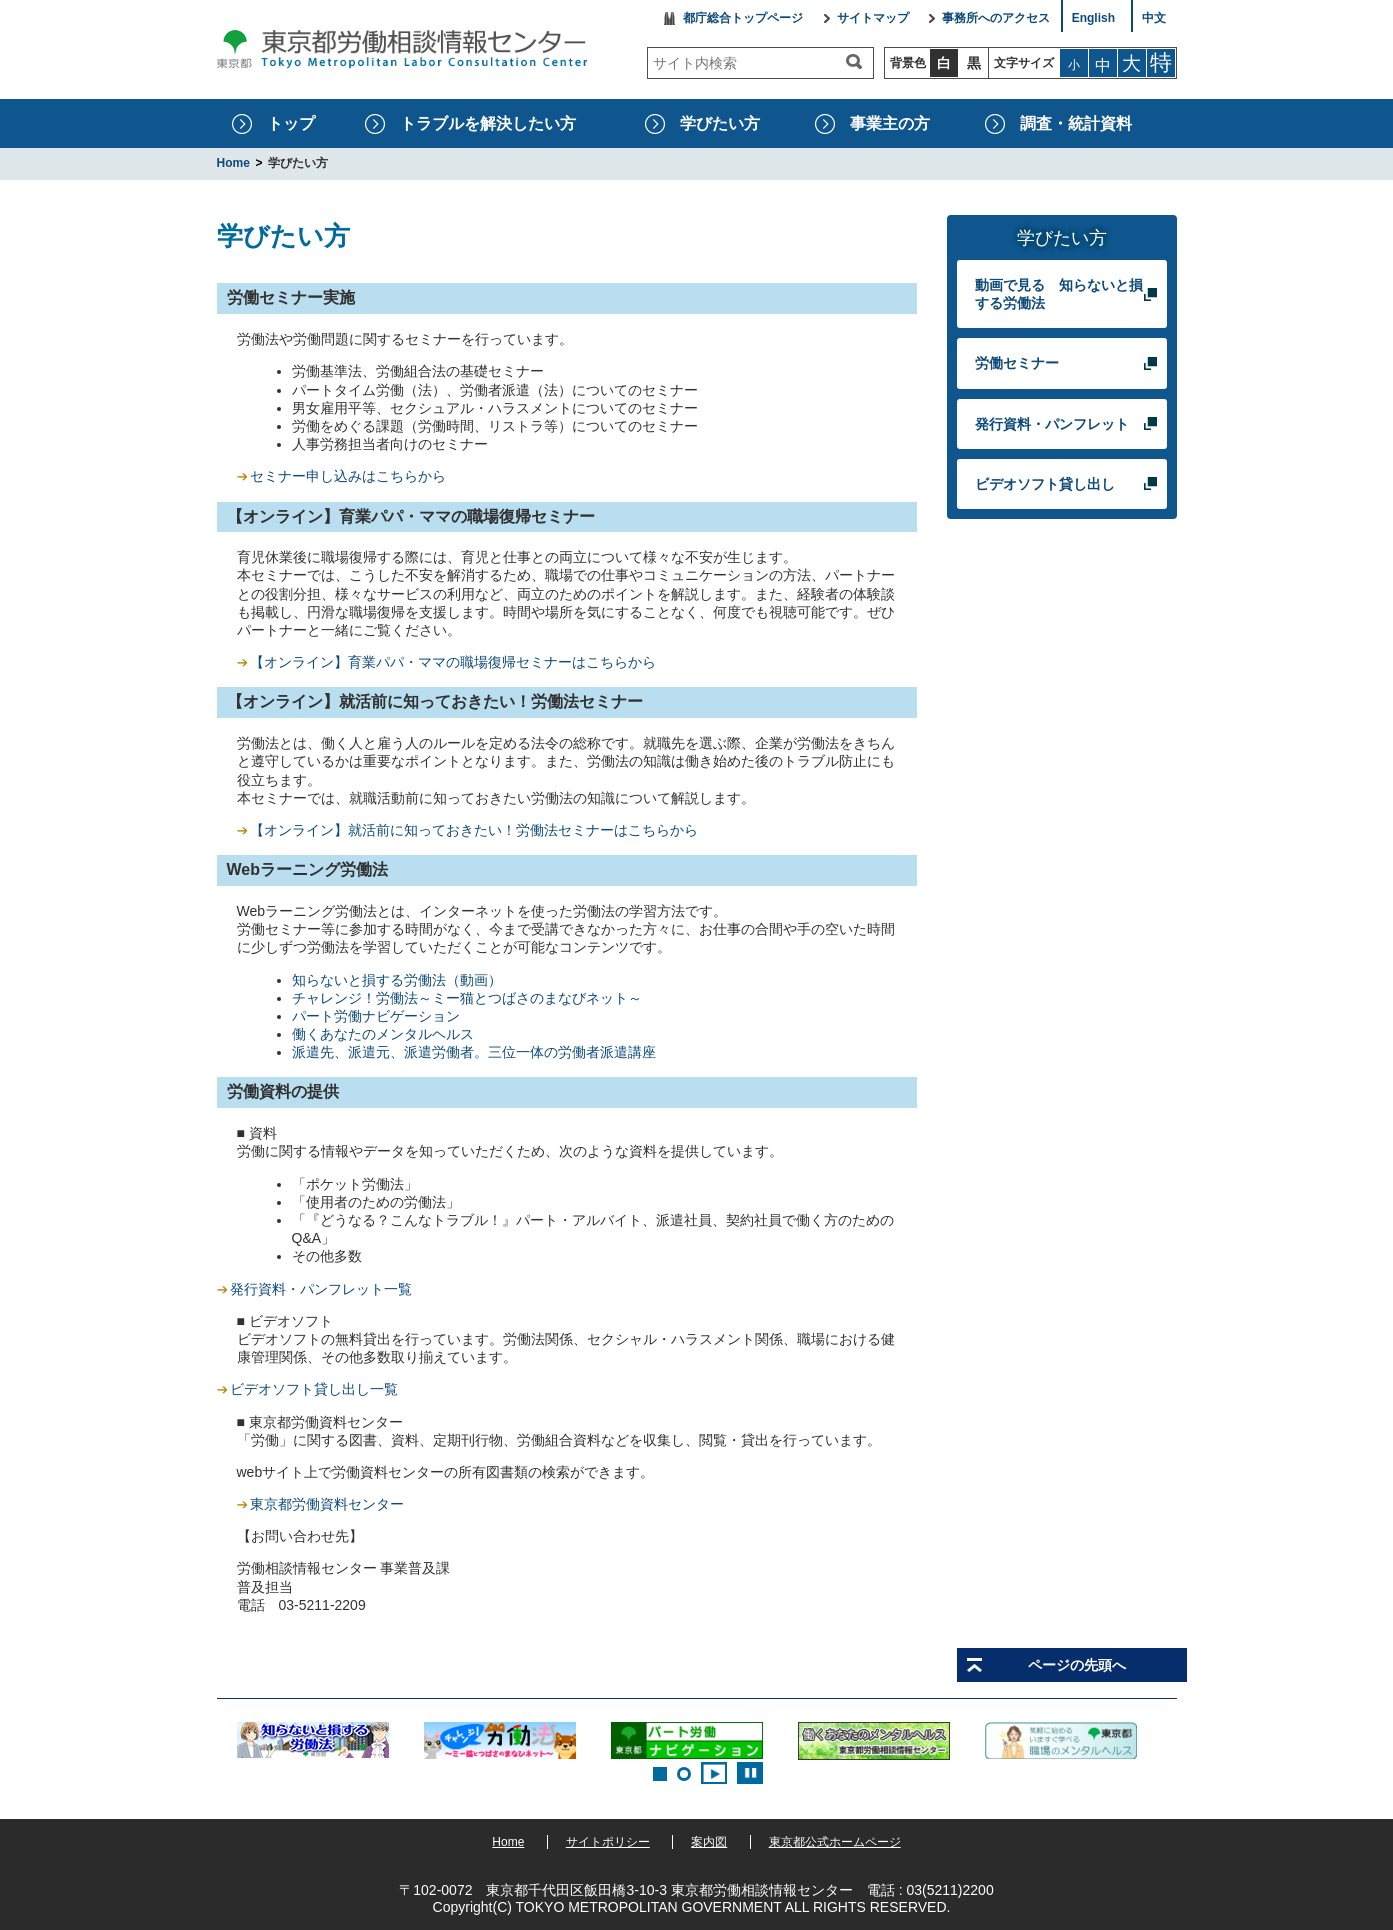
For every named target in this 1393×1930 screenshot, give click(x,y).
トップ (291, 123)
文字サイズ (1024, 63)
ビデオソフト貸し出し (1045, 483)
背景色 (908, 63)
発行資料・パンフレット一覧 (321, 1289)
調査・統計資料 (1076, 123)
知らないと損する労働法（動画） (397, 980)
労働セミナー (1017, 362)
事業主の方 (890, 123)
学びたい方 (720, 123)
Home (508, 1842)
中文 (1154, 18)
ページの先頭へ (1077, 1665)
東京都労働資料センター (327, 1504)
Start (714, 1773)
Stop (750, 1773)
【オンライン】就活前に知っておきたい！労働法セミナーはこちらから (474, 830)
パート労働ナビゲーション (376, 1016)
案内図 (709, 1842)
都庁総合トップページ (743, 18)
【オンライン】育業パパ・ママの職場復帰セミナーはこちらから (447, 662)
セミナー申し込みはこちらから (348, 476)
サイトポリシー (608, 1842)
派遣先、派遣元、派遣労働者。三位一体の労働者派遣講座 (474, 1052)
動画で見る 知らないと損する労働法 (1059, 294)
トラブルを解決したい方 (488, 123)
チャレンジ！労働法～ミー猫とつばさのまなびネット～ (467, 998)
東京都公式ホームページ (835, 1842)
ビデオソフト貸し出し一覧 (314, 1389)
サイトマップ (873, 18)
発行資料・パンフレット (1052, 423)
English (1093, 18)
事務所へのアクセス (996, 18)
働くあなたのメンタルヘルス (383, 1034)
